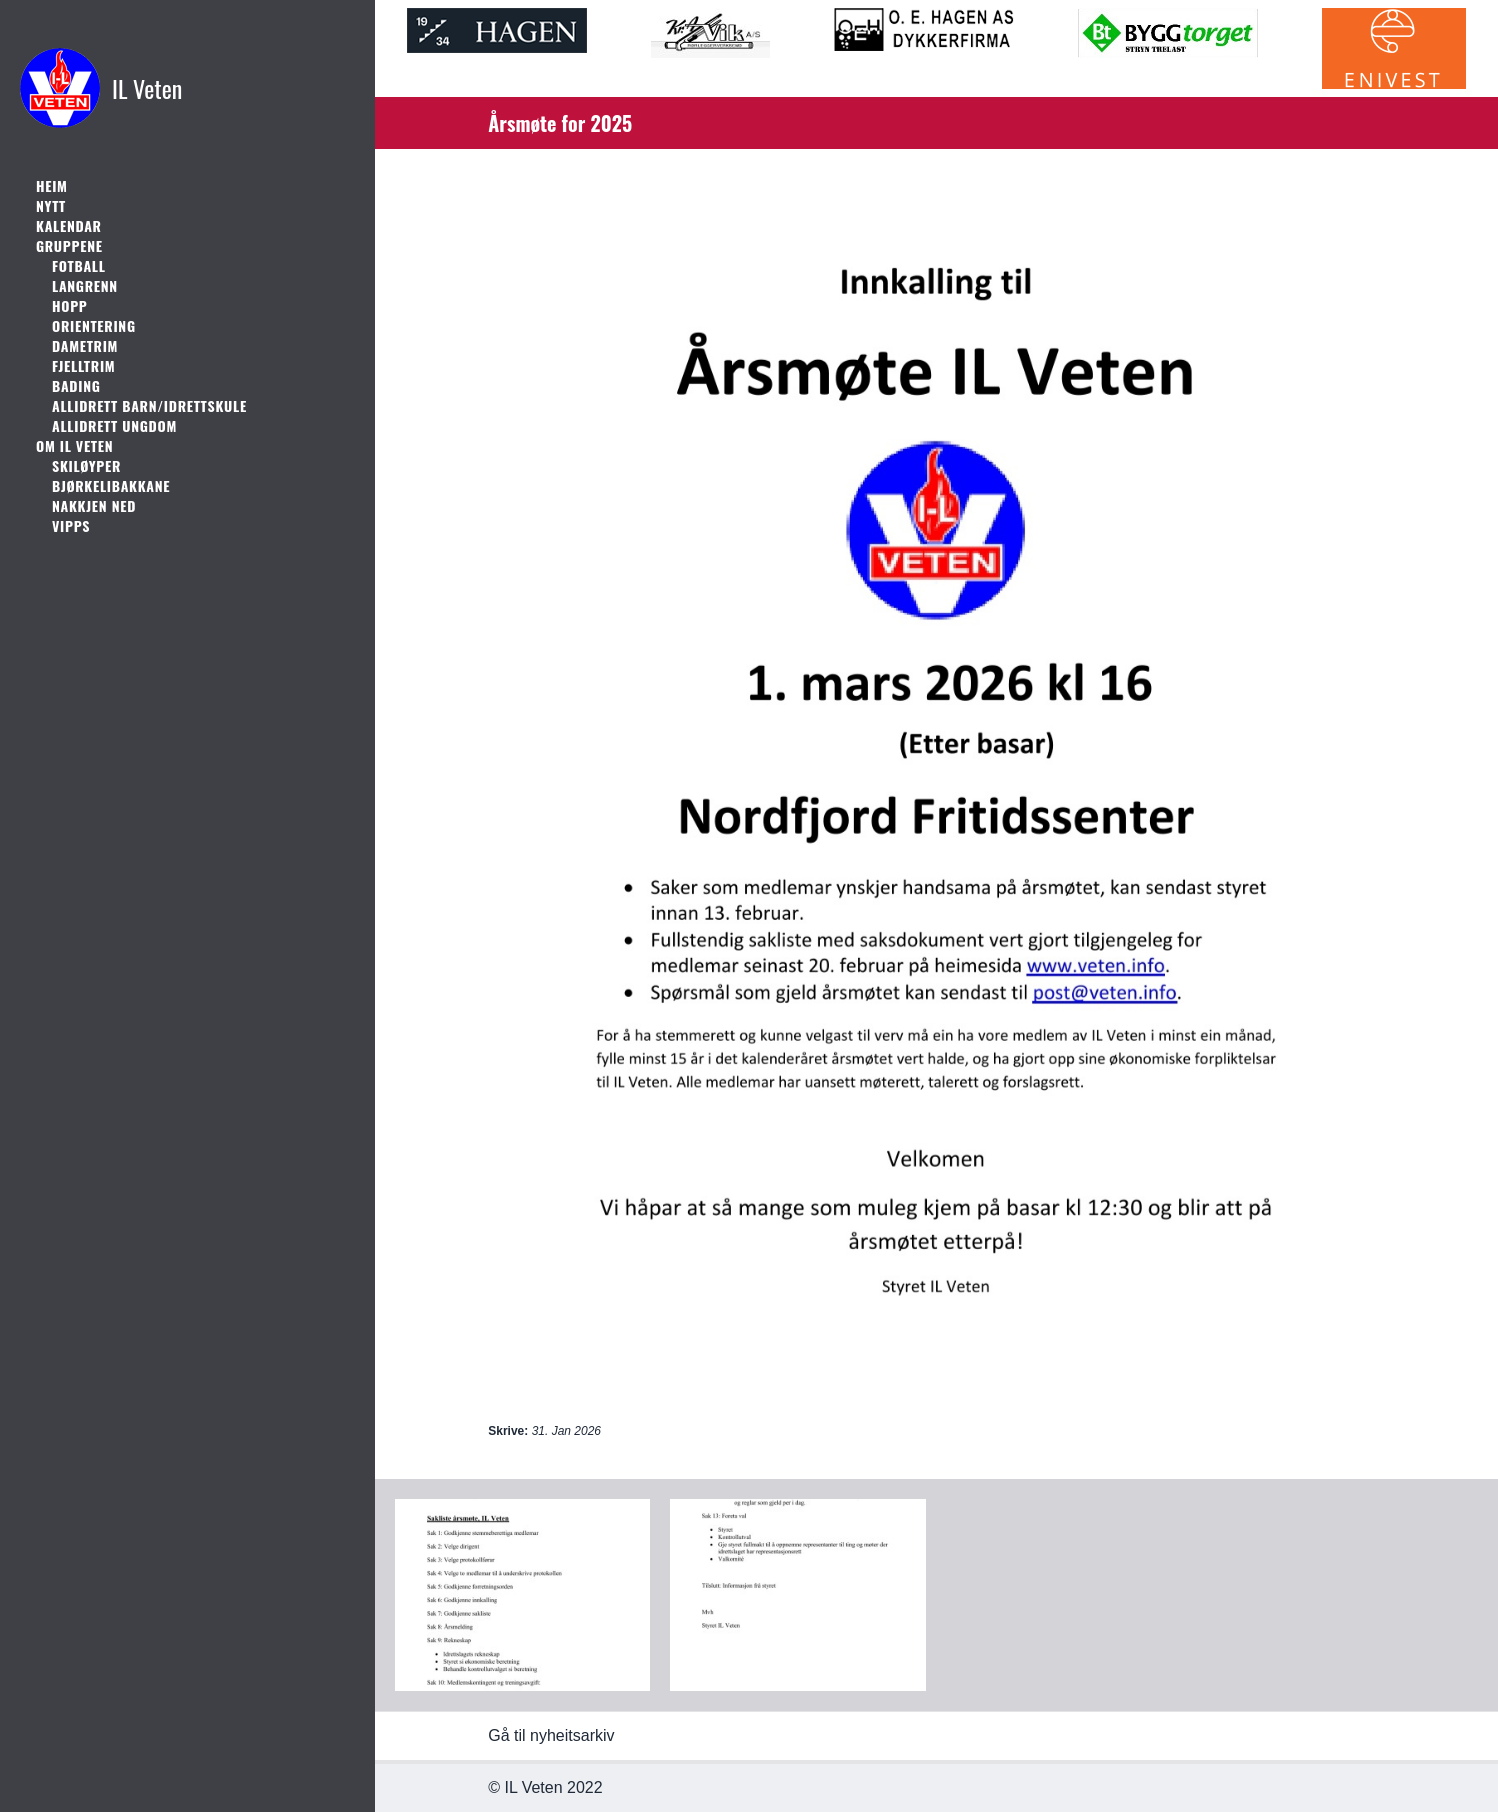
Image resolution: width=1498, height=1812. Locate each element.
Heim (52, 186)
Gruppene (69, 246)
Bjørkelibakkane (111, 486)
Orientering (94, 326)
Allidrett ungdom (114, 426)
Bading (76, 386)
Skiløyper (86, 466)
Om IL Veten (74, 446)
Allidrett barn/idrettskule (149, 406)
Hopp (70, 306)
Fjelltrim (83, 366)
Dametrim (85, 346)
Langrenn (85, 286)
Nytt (51, 206)
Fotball (79, 266)
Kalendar (69, 226)
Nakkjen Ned (94, 506)
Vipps (71, 526)
